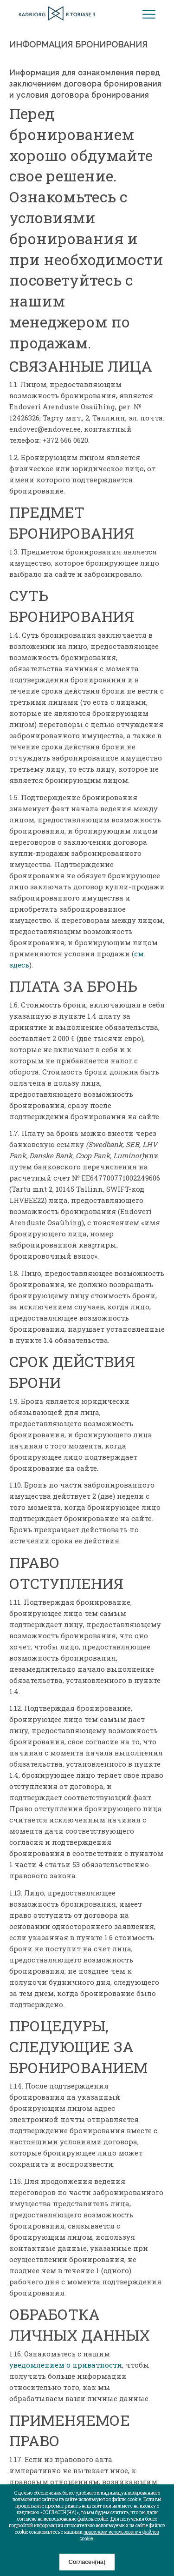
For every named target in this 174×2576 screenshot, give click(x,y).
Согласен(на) (87, 2561)
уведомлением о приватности (65, 2364)
